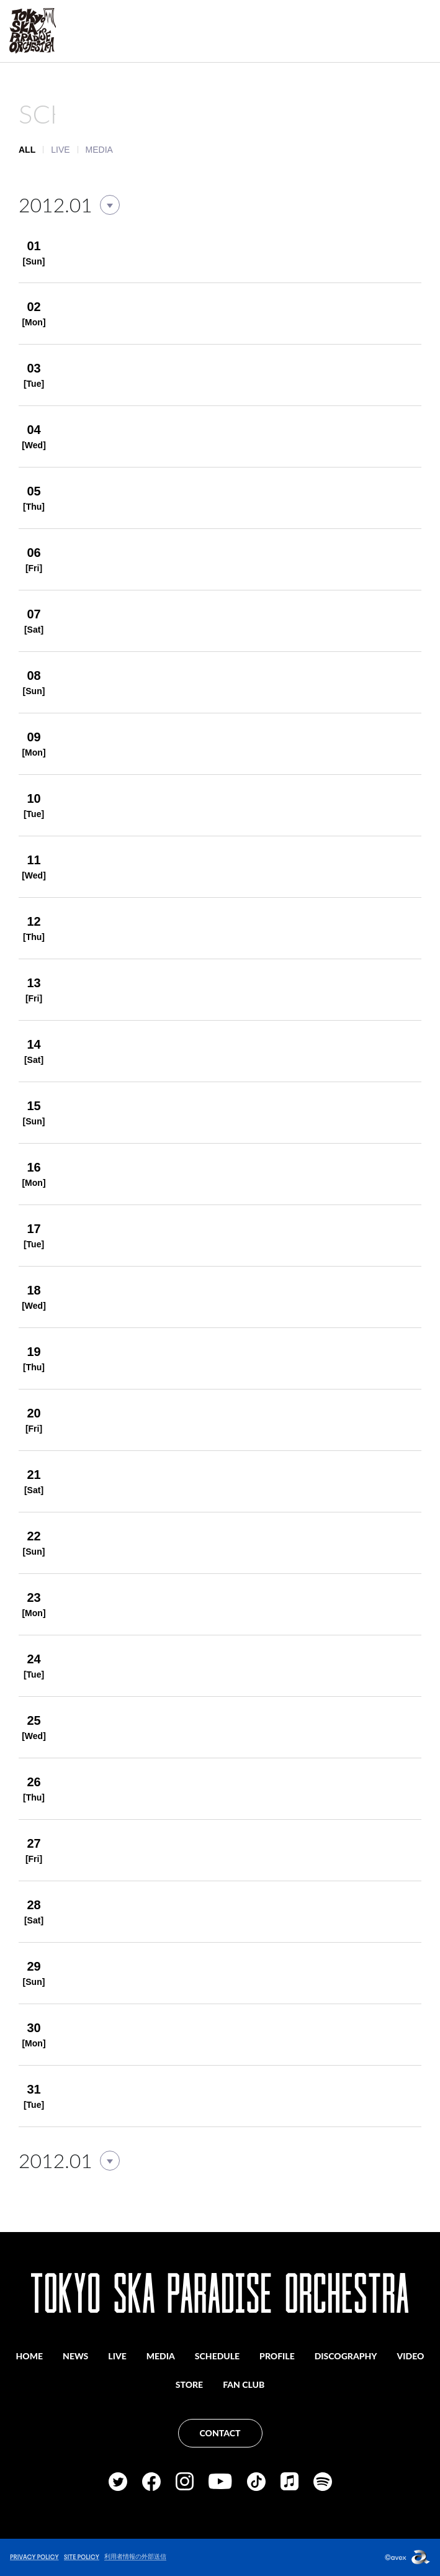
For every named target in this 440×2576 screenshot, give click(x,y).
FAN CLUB (243, 2384)
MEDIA (99, 150)
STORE (189, 2384)
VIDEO (410, 2356)
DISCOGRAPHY (346, 2356)
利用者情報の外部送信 (135, 2556)
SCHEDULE (217, 2356)
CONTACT (220, 2433)
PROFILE (277, 2356)
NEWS (75, 2356)
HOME (29, 2356)
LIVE (60, 150)
